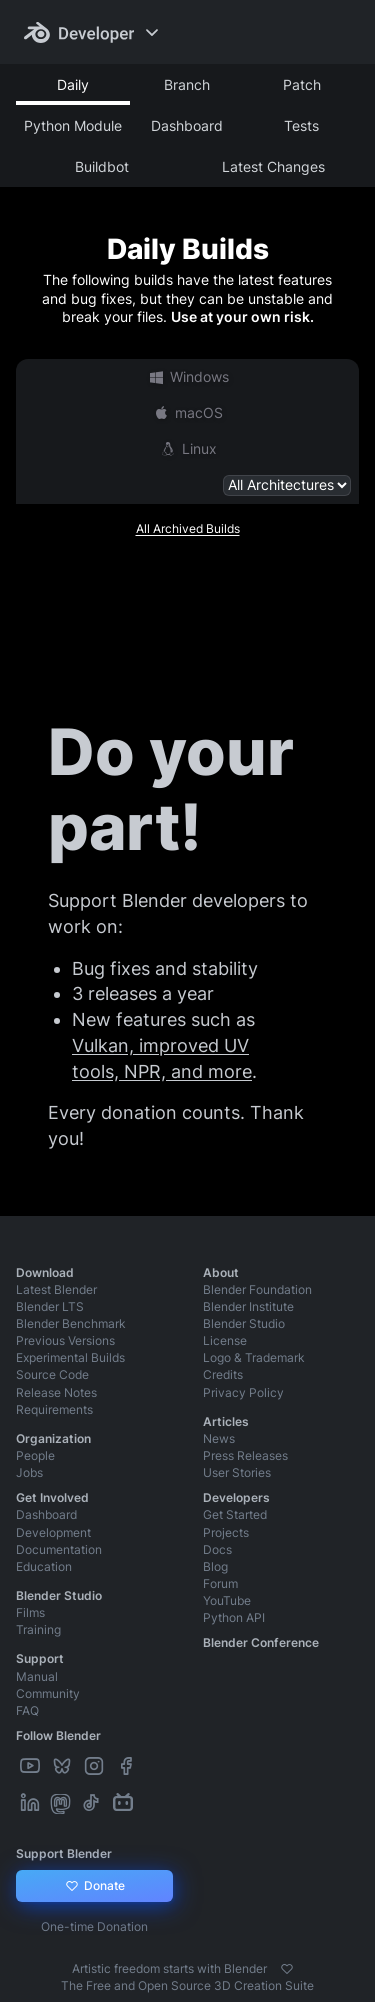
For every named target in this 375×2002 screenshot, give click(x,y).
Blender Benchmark (71, 1323)
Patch (302, 84)
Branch (187, 84)
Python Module (73, 125)
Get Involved (52, 1497)
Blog (215, 1566)
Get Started (235, 1514)
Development (53, 1532)
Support (40, 1658)
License (225, 1340)
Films (30, 1612)
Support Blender (64, 1853)
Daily (73, 84)
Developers (236, 1497)
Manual (37, 1676)
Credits (223, 1374)
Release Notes (56, 1392)
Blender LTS (50, 1306)
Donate (94, 1886)
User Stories (237, 1472)
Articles (226, 1421)
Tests (301, 125)
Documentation (59, 1549)
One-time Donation (94, 1926)
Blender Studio (244, 1323)
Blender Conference (261, 1642)
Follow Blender (58, 1735)
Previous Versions (65, 1340)
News (219, 1438)
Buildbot (102, 166)
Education (44, 1566)
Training (38, 1629)
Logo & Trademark (254, 1357)
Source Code (52, 1374)
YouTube (227, 1600)
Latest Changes (273, 166)
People (35, 1455)
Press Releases (245, 1455)
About (221, 1272)
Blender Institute (248, 1306)
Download (45, 1272)
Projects (226, 1532)
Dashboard (187, 125)
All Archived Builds (188, 528)
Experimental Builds (70, 1357)
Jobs (29, 1472)
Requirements (54, 1409)
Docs (217, 1549)
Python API (234, 1617)
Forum (220, 1583)
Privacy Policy (243, 1392)
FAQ (27, 1710)
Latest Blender (56, 1289)
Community (48, 1693)
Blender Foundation (257, 1289)
